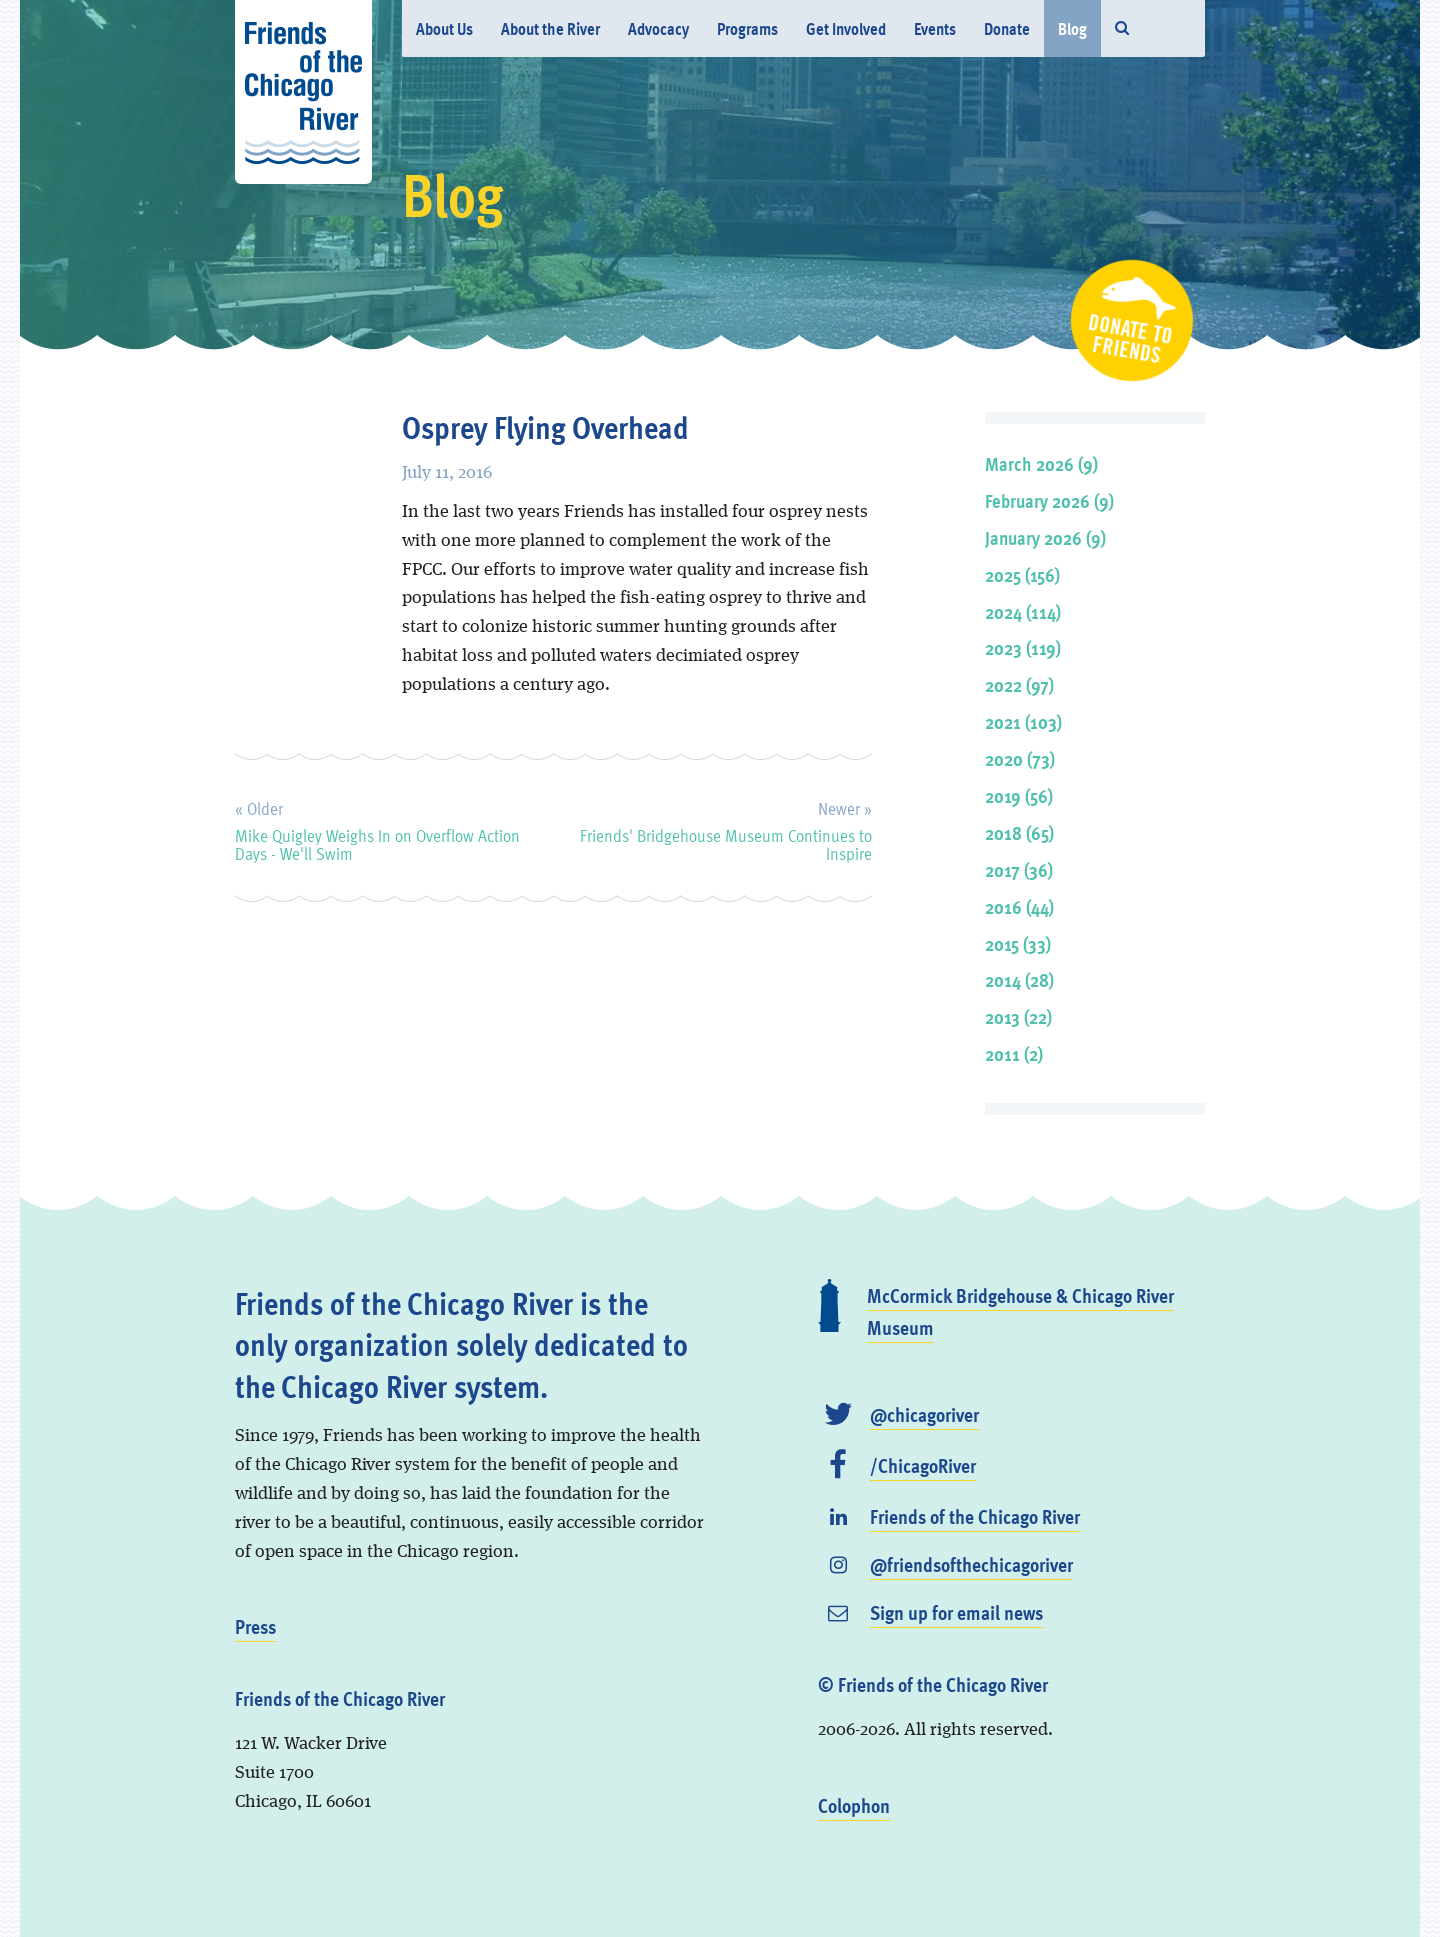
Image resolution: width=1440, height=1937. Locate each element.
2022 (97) (1019, 684)
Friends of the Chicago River (975, 1516)
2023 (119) (1023, 647)
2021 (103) (1023, 721)
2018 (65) (1019, 832)
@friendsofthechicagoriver (971, 1564)
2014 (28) (1019, 979)
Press (255, 1626)
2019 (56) (1019, 795)
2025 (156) (1022, 574)
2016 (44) (1019, 906)
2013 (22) (1018, 1016)
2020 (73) (1020, 758)
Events (935, 28)
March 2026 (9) (1041, 463)
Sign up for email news (956, 1612)
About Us (444, 28)
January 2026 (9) (1045, 537)
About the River (550, 28)
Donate (1007, 28)
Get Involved (846, 28)
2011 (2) (1014, 1053)
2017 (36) (1019, 869)
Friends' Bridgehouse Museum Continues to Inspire (726, 828)
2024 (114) (1023, 611)
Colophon (854, 1805)
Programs (747, 28)
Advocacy (658, 28)
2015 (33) (1018, 943)
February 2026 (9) (1049, 500)
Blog (1072, 28)
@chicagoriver (924, 1414)
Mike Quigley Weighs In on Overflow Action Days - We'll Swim (377, 828)
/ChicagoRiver (923, 1465)
